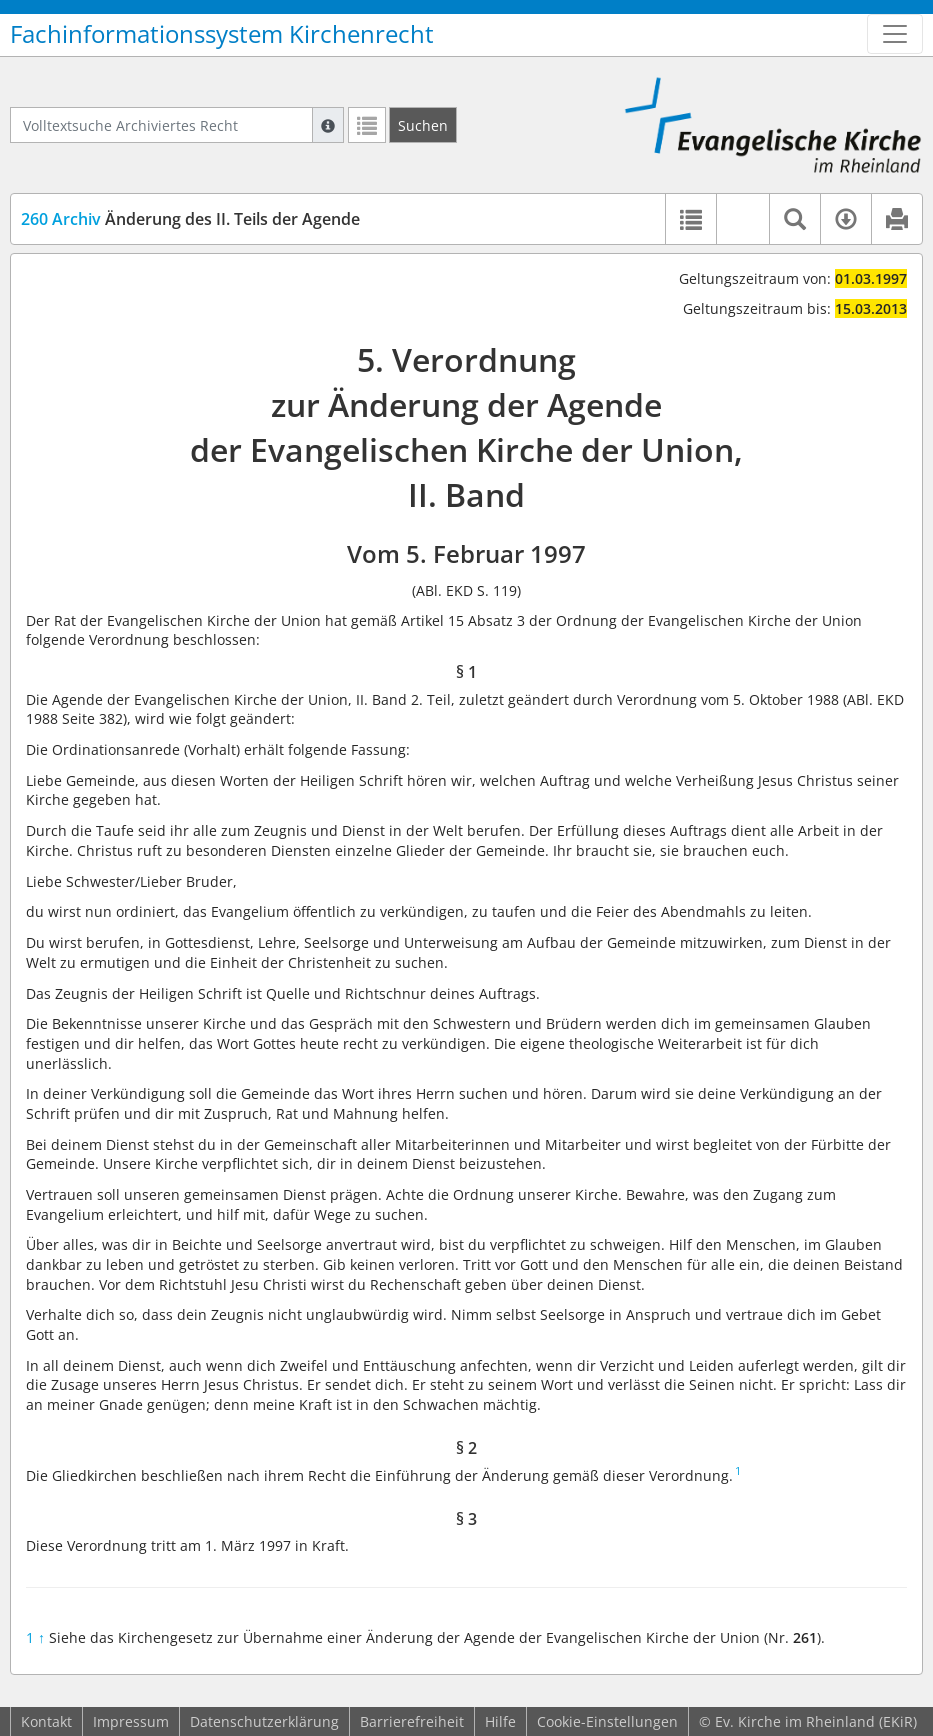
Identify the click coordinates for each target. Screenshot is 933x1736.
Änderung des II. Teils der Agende (190, 219)
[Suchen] (423, 125)
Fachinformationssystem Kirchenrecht (222, 34)
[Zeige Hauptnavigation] (895, 34)
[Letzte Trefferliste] (367, 125)
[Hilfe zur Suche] (328, 125)
